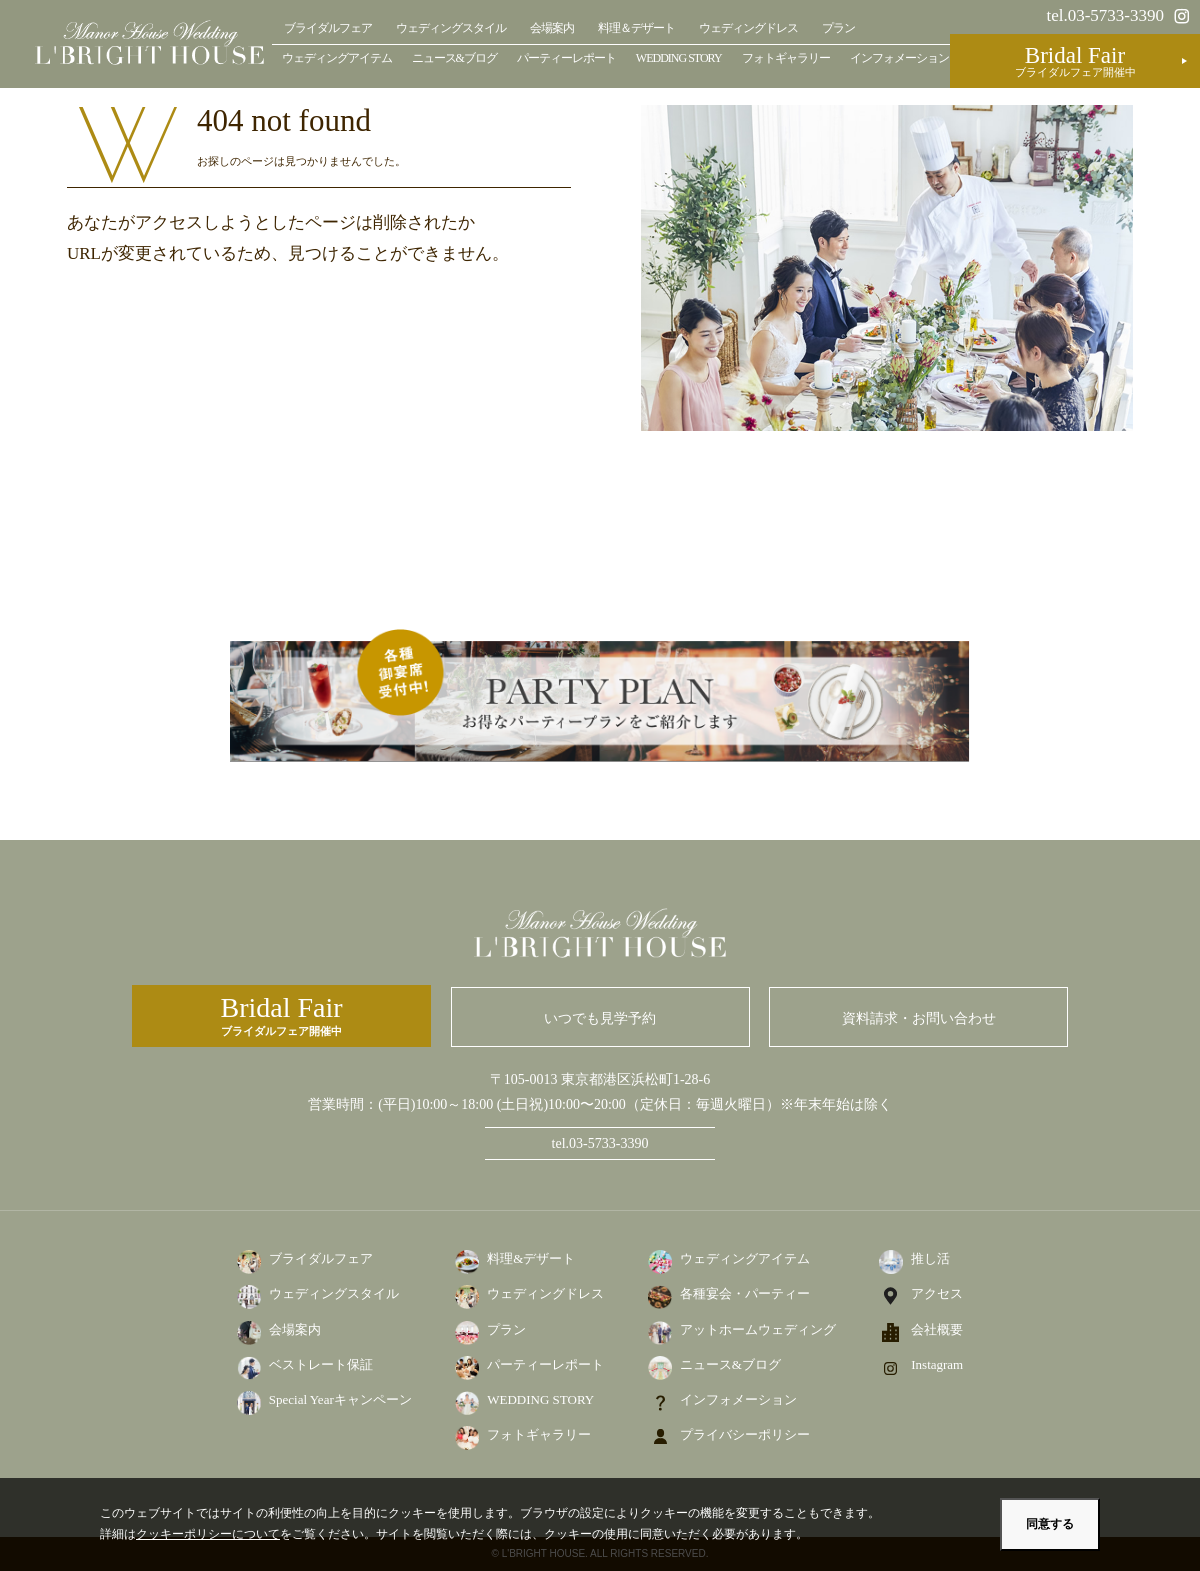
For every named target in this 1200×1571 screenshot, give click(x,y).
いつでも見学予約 (600, 1018)
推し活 (930, 1258)
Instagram (937, 1364)
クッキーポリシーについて (208, 1534)
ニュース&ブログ (454, 58)
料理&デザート (531, 1258)
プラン (838, 28)
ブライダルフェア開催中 (281, 1014)
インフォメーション (899, 58)
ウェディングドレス (748, 28)
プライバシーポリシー (745, 1434)
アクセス (937, 1293)
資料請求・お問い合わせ (919, 1018)
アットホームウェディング (758, 1329)
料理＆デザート (636, 28)
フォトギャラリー (786, 58)
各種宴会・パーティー (745, 1293)
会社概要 (937, 1329)
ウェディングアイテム (337, 58)
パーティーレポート (566, 58)
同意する (1050, 1524)
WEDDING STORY (679, 58)
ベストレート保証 (321, 1364)
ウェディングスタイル (451, 28)
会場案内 (552, 28)
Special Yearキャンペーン (340, 1399)
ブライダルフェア (328, 28)
